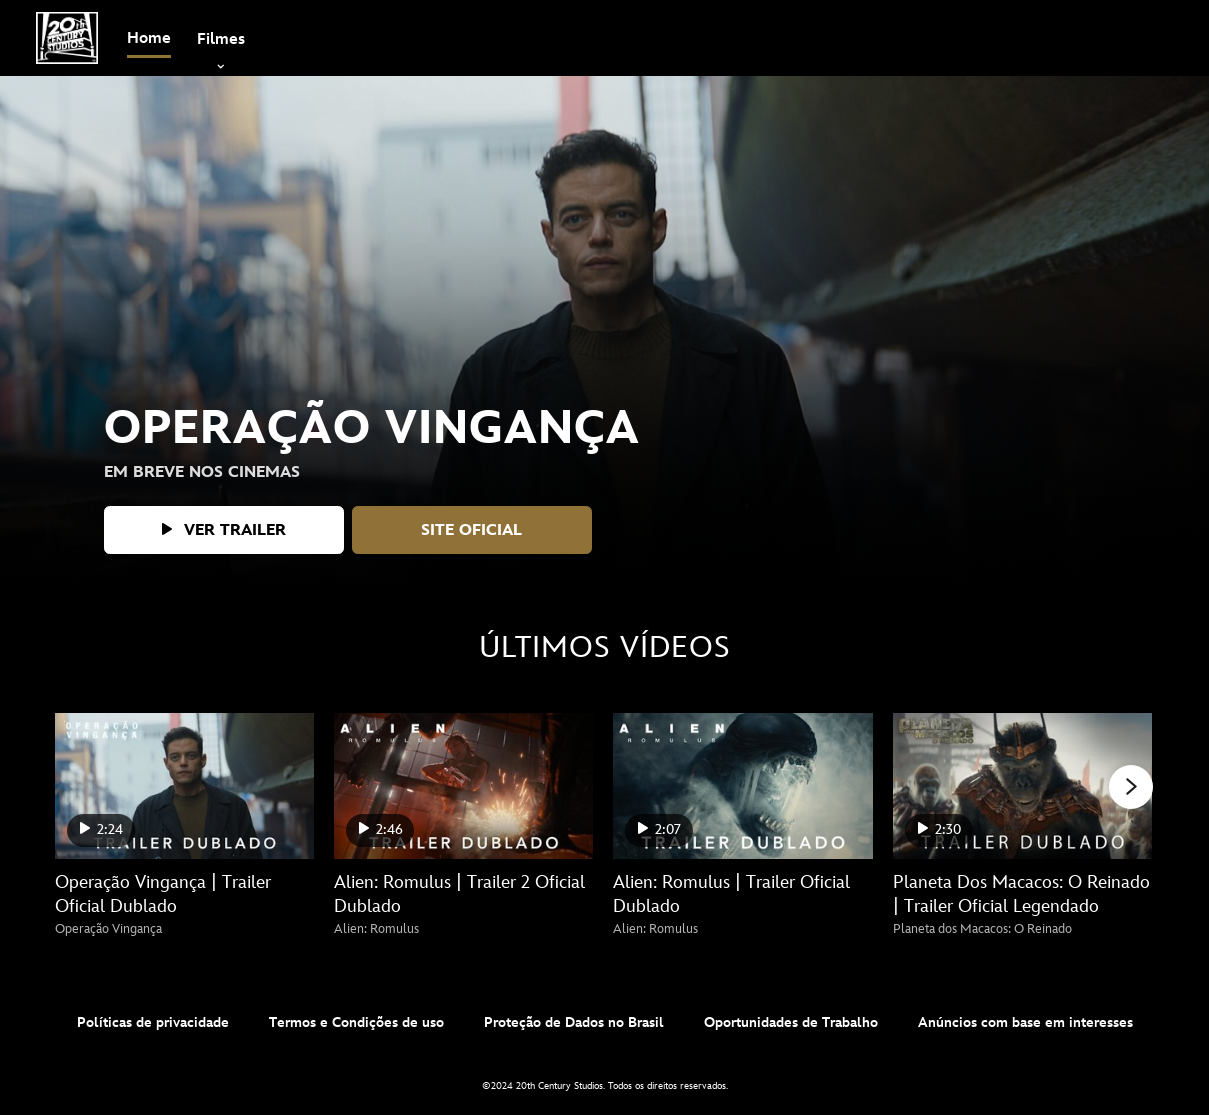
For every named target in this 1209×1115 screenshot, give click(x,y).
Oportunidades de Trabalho (791, 1022)
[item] (221, 38)
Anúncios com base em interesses (1025, 1022)
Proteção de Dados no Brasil (574, 1022)
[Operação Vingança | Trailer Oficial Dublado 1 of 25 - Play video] (184, 786)
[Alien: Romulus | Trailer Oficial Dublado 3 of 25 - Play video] (742, 786)
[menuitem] (149, 39)
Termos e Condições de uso (356, 1022)
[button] (224, 530)
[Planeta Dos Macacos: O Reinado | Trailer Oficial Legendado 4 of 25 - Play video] (1022, 786)
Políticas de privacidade (153, 1022)
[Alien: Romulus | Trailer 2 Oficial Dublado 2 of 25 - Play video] (463, 786)
